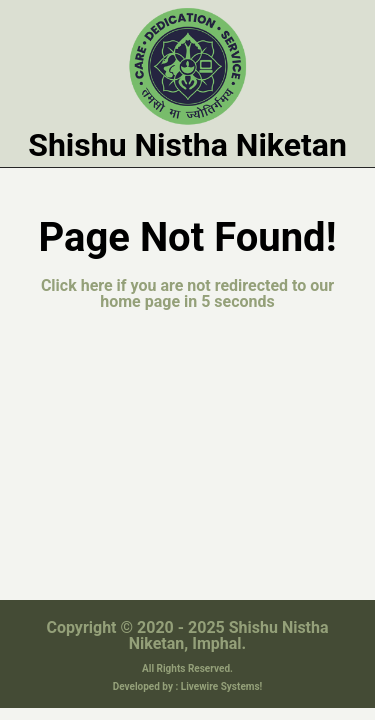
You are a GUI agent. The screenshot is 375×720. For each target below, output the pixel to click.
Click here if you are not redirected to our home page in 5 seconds (187, 285)
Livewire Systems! (222, 668)
